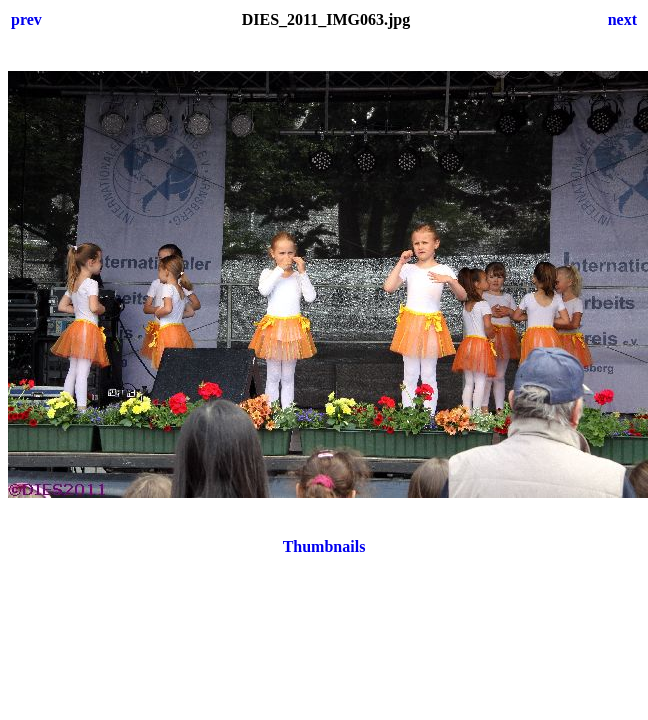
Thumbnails (324, 546)
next (622, 19)
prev (26, 19)
